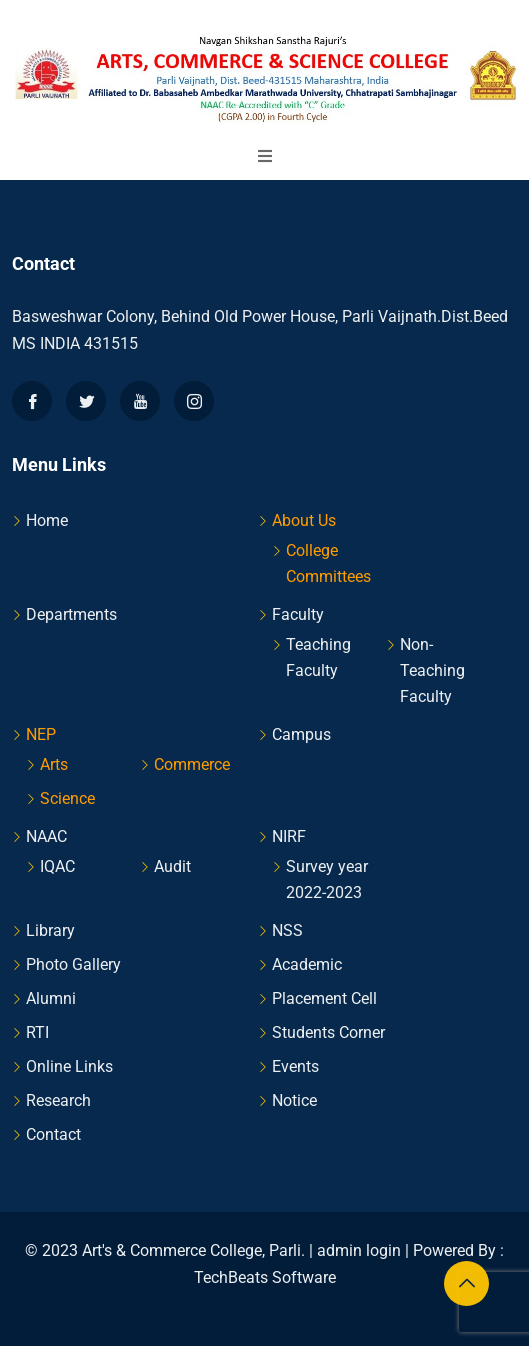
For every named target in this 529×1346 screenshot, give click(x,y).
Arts (54, 764)
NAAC (46, 836)
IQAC (57, 866)
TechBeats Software (265, 1277)
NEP (41, 734)
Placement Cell (324, 998)
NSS (287, 930)
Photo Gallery (73, 964)
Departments (71, 614)
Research (58, 1100)
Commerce (192, 764)
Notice (294, 1100)
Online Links (69, 1066)
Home (47, 520)
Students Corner (328, 1032)
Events (295, 1066)
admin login (359, 1250)
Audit (172, 866)
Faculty (298, 614)
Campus (301, 734)
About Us (304, 520)
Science (67, 798)
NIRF (289, 836)
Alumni (51, 998)
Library (50, 930)
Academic (307, 964)
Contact (53, 1134)
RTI (37, 1032)
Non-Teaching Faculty (432, 670)
